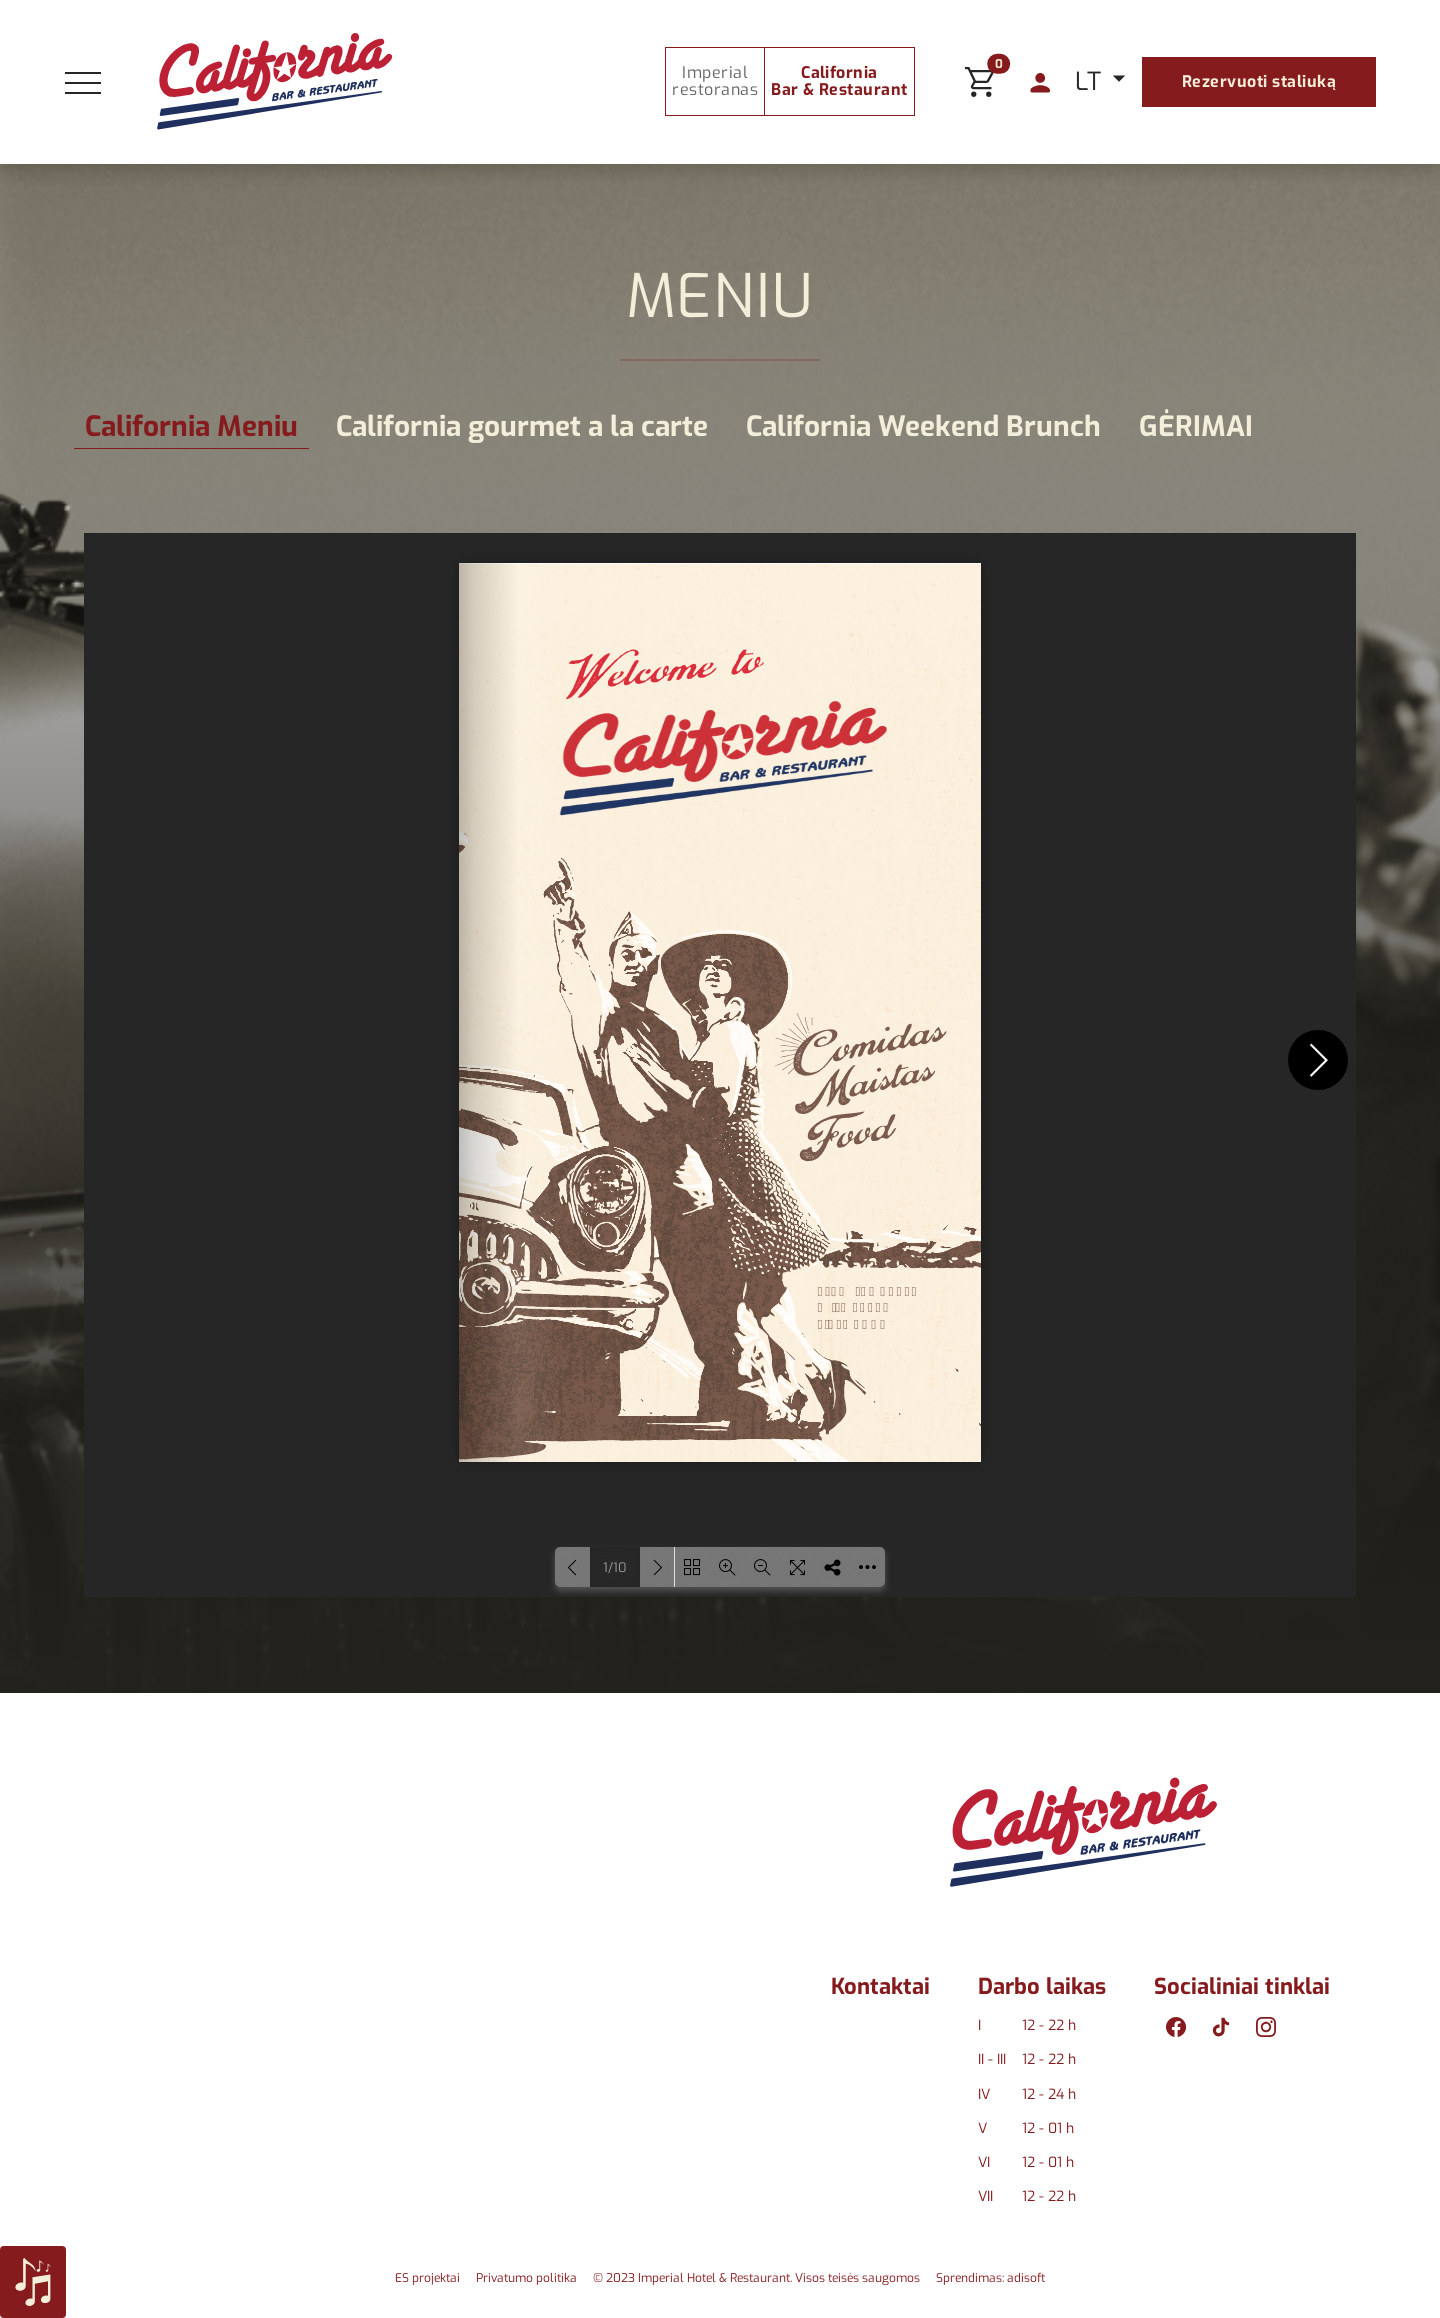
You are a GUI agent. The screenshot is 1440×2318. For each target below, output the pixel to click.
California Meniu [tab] (191, 427)
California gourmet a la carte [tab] (522, 427)
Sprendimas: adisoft (990, 2278)
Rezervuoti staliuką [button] (1259, 81)
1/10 (615, 1567)
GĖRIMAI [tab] (1196, 427)
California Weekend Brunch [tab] (923, 427)
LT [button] (1091, 81)
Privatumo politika (526, 2278)
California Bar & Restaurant (839, 81)
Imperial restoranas (715, 81)
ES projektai (427, 2278)
